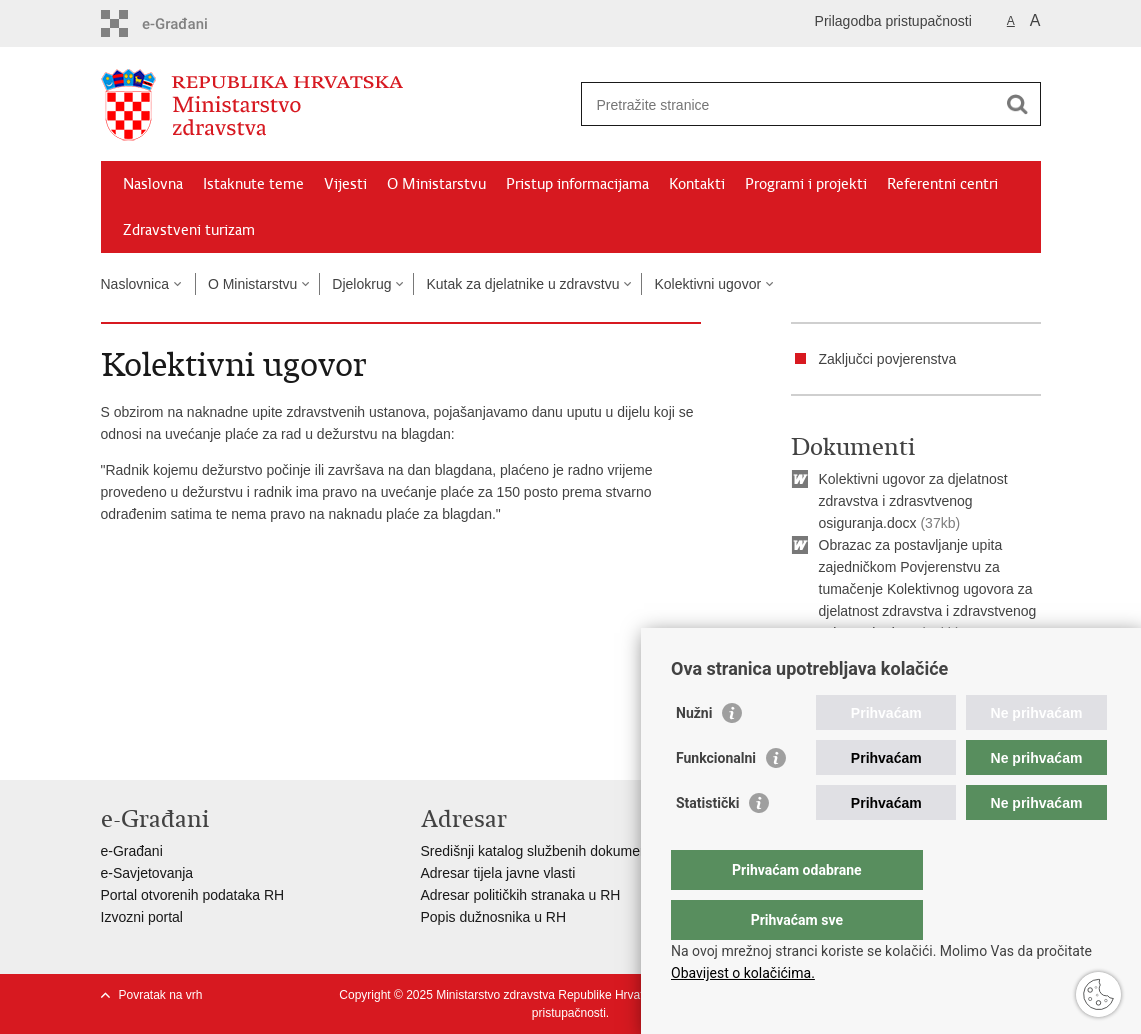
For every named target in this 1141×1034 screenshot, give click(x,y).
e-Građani (132, 851)
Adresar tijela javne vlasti (498, 873)
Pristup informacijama (577, 184)
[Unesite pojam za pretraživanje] (789, 104)
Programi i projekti (806, 184)
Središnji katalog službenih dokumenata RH (556, 851)
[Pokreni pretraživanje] (1018, 104)
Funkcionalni (716, 798)
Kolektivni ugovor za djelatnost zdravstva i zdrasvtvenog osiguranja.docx (913, 501)
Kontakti (697, 184)
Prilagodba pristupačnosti (893, 21)
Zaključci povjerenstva (888, 359)
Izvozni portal (142, 917)
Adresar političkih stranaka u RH (521, 895)
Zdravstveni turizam (189, 230)
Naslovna (153, 184)
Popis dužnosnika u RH (494, 917)
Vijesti (345, 184)
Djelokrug (361, 284)
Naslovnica (135, 284)
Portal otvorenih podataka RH (193, 895)
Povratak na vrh (161, 995)
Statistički (707, 843)
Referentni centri (942, 184)
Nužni (694, 753)
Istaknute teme (253, 184)
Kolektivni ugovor (707, 284)
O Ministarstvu (436, 184)
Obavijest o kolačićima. (743, 973)
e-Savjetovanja (147, 873)
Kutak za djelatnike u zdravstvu (522, 284)
